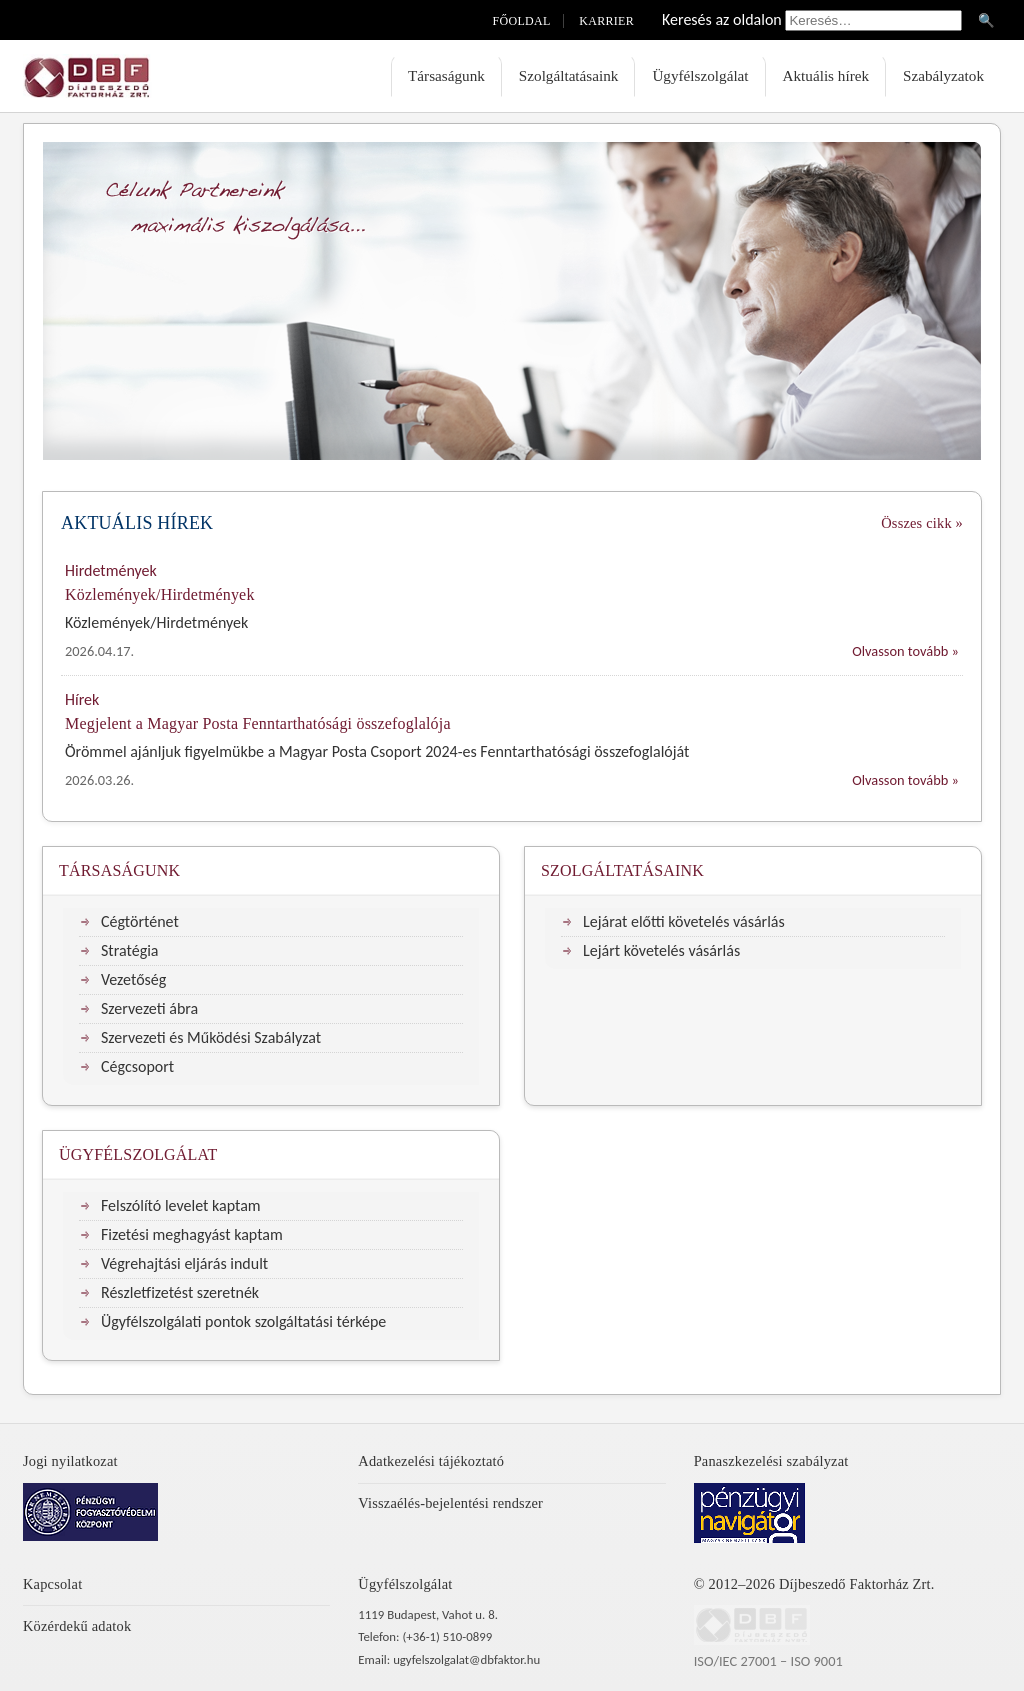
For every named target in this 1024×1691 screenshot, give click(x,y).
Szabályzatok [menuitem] (943, 75)
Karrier (606, 21)
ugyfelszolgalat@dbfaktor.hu (466, 1659)
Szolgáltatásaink (622, 870)
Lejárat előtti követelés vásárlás (684, 921)
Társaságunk (119, 870)
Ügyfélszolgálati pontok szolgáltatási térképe (243, 1321)
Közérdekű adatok (77, 1626)
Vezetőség (133, 979)
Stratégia (130, 950)
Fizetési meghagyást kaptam (192, 1234)
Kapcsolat (52, 1584)
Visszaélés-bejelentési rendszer (450, 1503)
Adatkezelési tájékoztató (431, 1461)
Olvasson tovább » (905, 651)
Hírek (82, 699)
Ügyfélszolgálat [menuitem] (700, 75)
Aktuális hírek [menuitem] (826, 75)
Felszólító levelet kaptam (181, 1205)
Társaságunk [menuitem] (446, 75)
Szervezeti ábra (149, 1008)
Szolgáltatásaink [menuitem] (569, 75)
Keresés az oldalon (722, 19)
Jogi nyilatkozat (70, 1461)
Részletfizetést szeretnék (180, 1292)
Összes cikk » (922, 523)
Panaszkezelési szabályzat (771, 1461)
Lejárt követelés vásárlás (661, 950)
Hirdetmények (111, 570)
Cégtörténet (140, 921)
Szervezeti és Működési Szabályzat (211, 1037)
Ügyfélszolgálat (138, 1154)
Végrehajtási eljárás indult (184, 1263)
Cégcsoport (137, 1066)
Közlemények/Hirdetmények (160, 594)
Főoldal (522, 21)
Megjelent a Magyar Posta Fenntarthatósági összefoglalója (258, 723)
